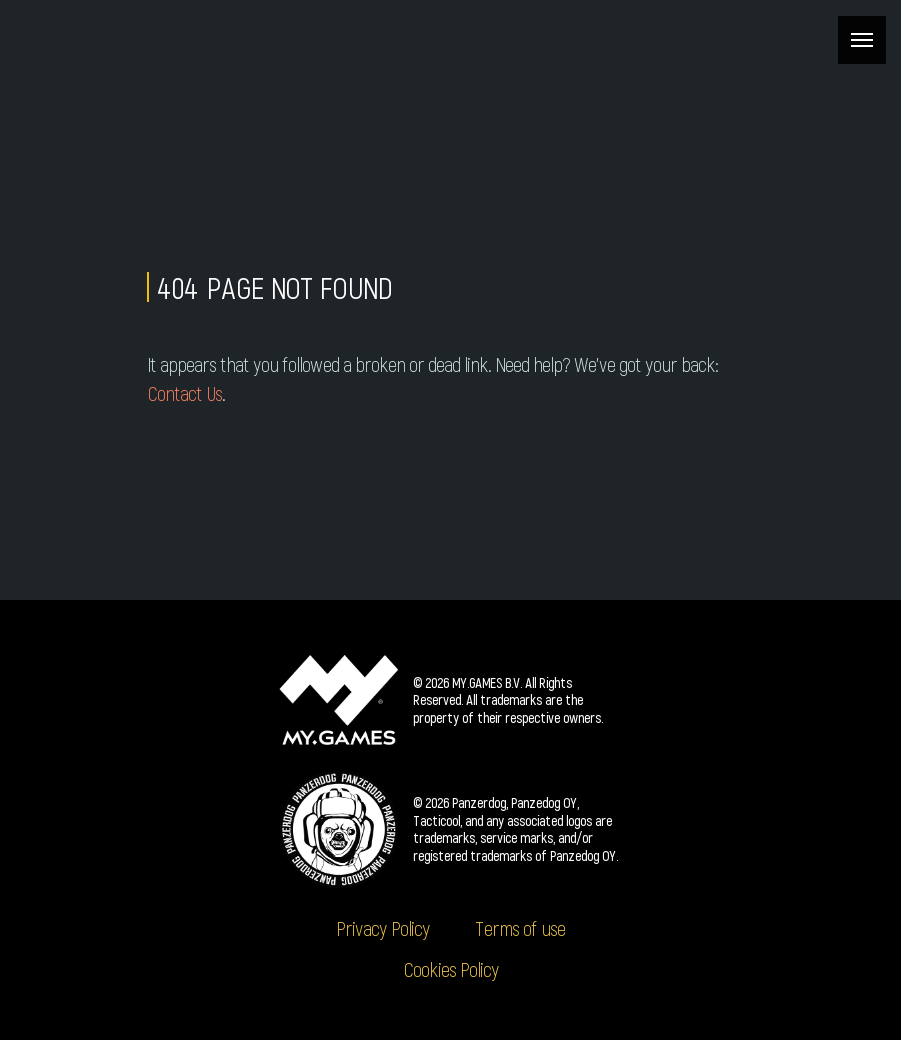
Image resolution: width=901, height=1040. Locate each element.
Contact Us (184, 393)
